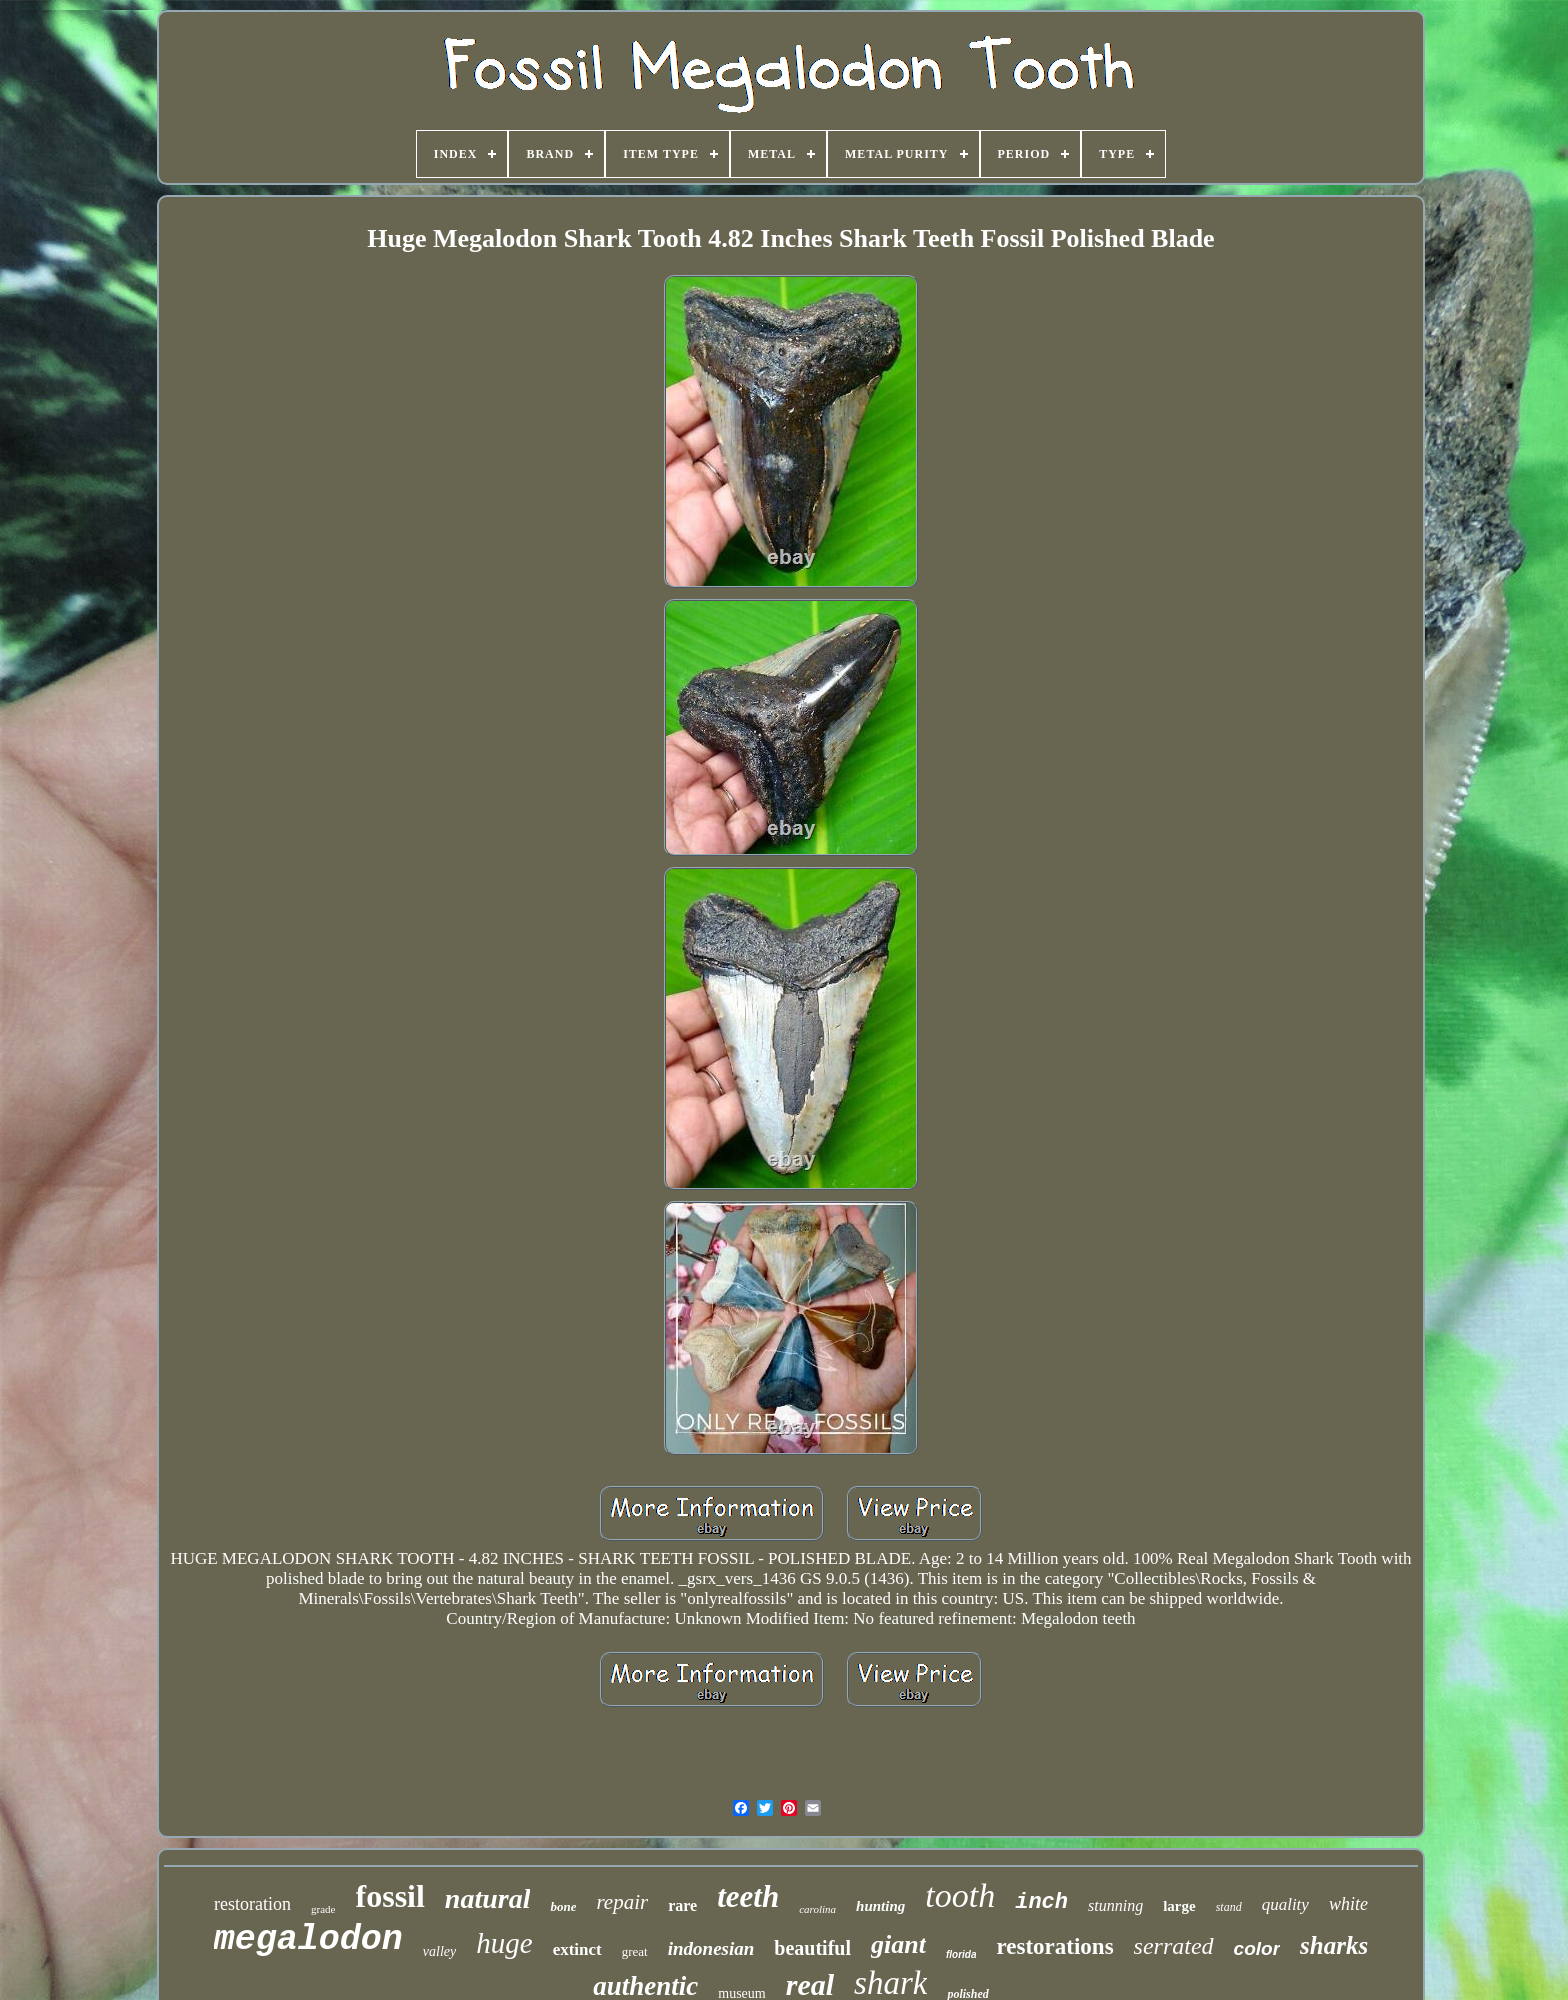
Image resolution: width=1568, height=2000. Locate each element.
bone (563, 1906)
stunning (1115, 1905)
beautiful (812, 1948)
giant (898, 1944)
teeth (748, 1896)
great (635, 1951)
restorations (1054, 1946)
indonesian (711, 1948)
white (1348, 1904)
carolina (817, 1909)
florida (961, 1954)
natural (488, 1898)
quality (1285, 1904)
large (1179, 1906)
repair (622, 1902)
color (1257, 1948)
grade (323, 1909)
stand (1229, 1907)
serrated (1174, 1946)
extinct (577, 1949)
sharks (1334, 1945)
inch (1041, 1902)
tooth (960, 1895)
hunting (880, 1906)
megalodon (308, 1940)
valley (439, 1951)
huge (504, 1943)
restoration (252, 1904)
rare (682, 1905)
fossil (390, 1896)
